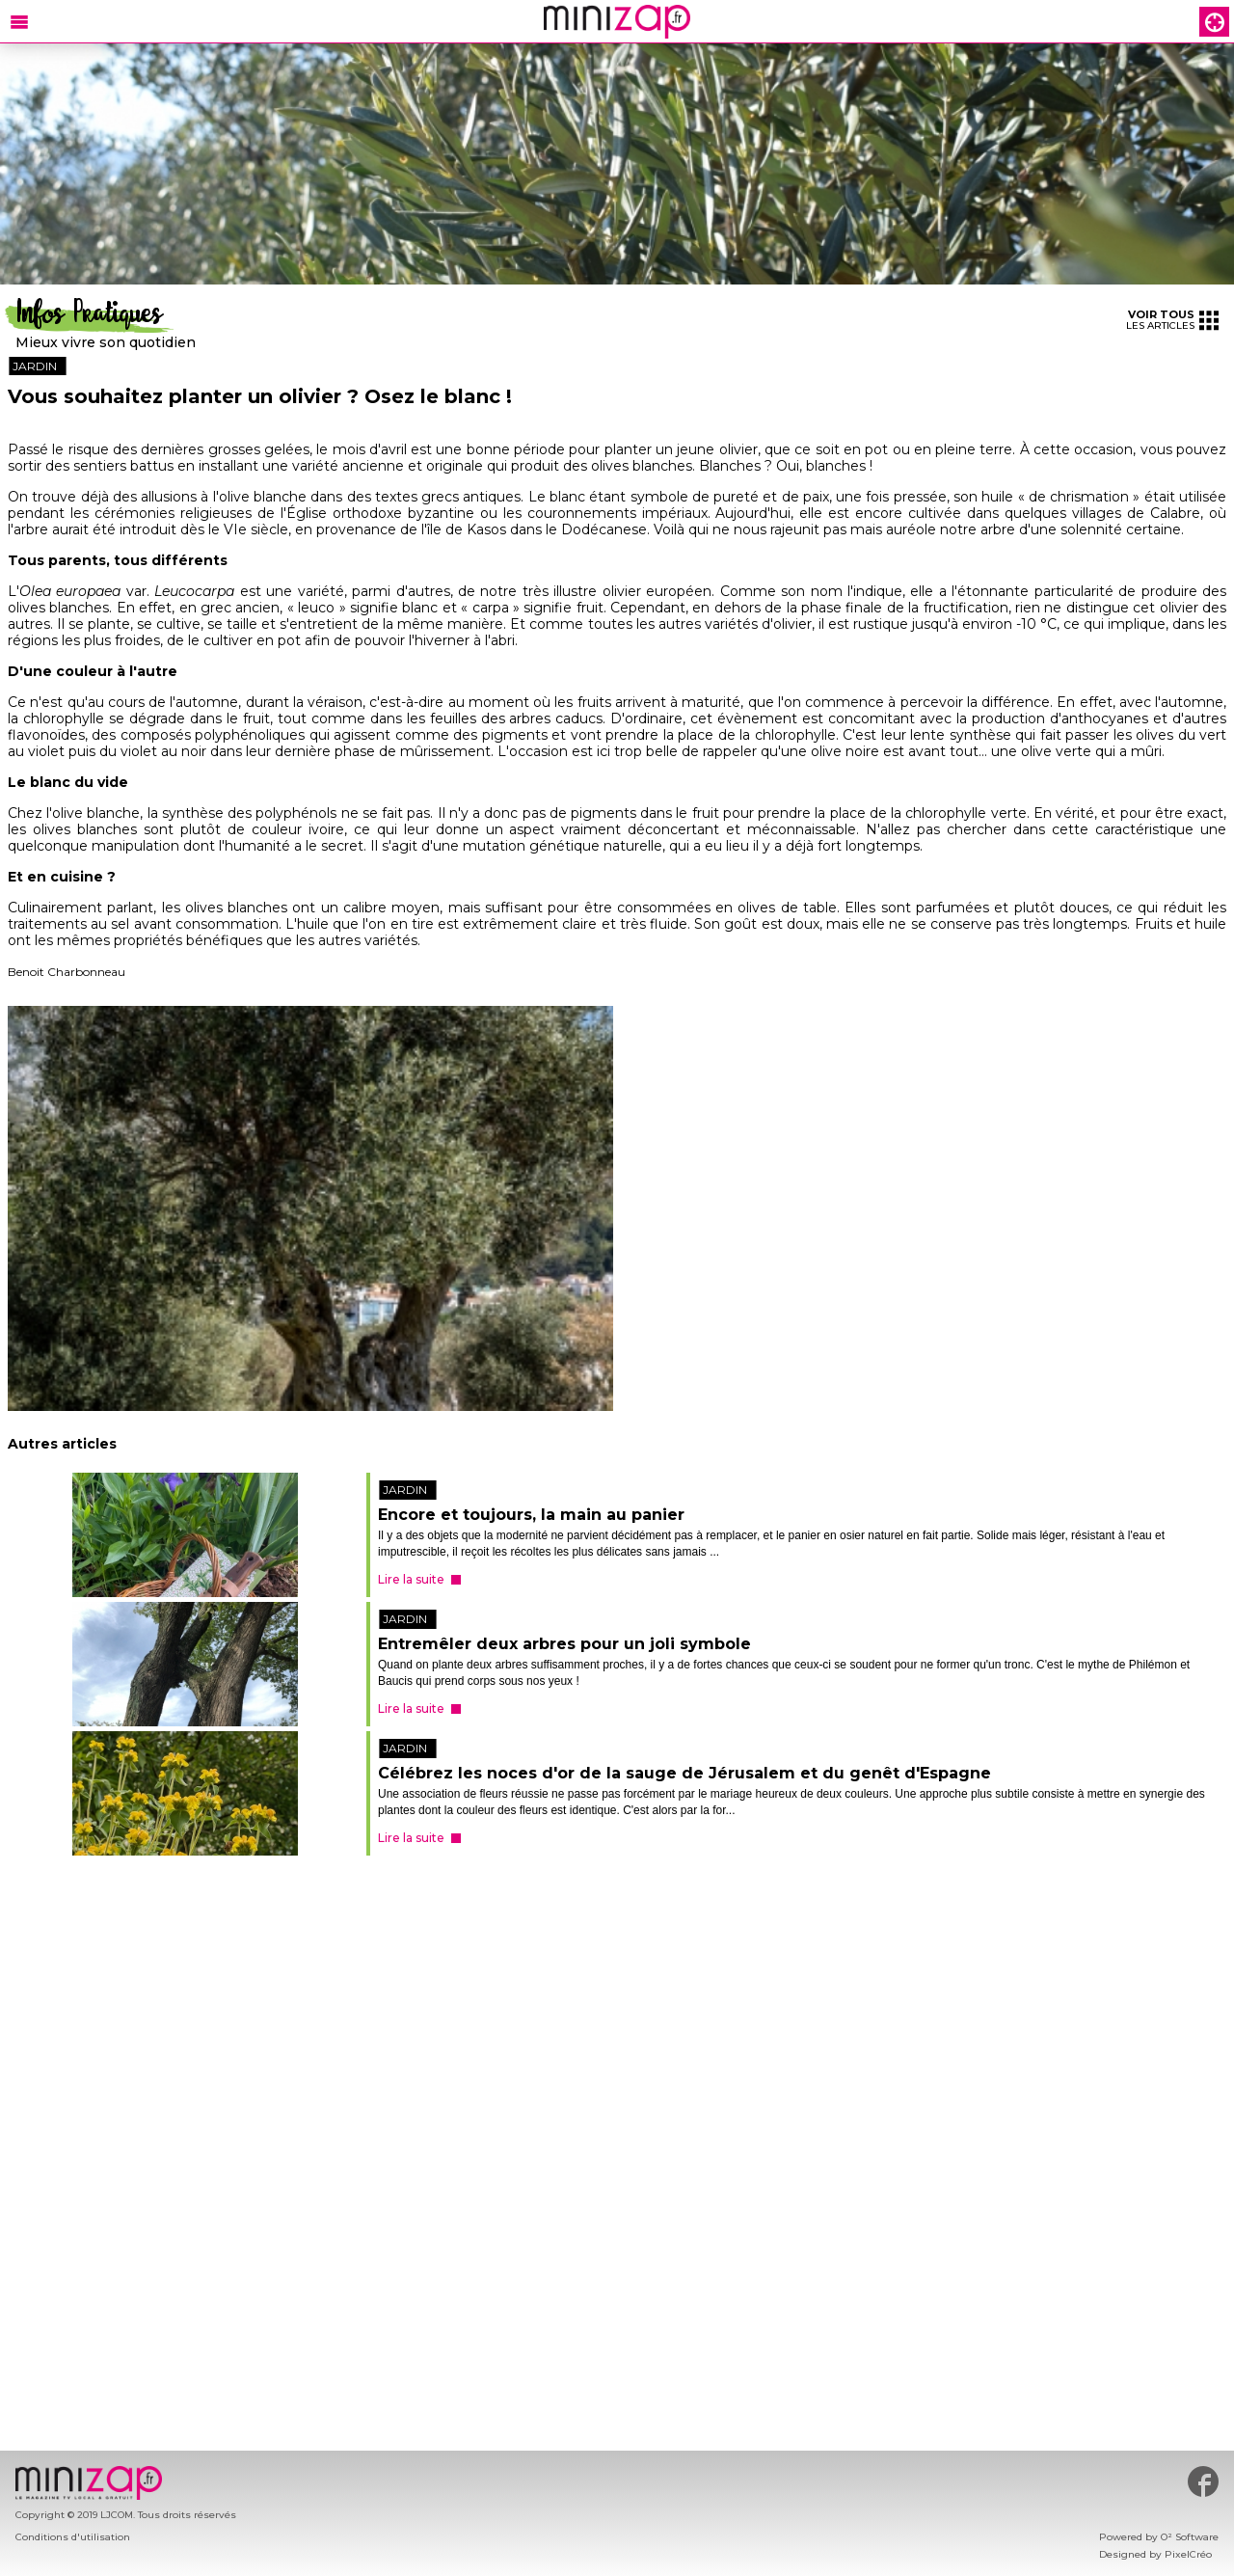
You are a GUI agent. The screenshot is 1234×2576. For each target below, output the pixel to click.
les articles (1172, 320)
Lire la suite (411, 1579)
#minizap (1203, 2481)
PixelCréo (1188, 2554)
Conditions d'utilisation (72, 2537)
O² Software (1190, 2537)
